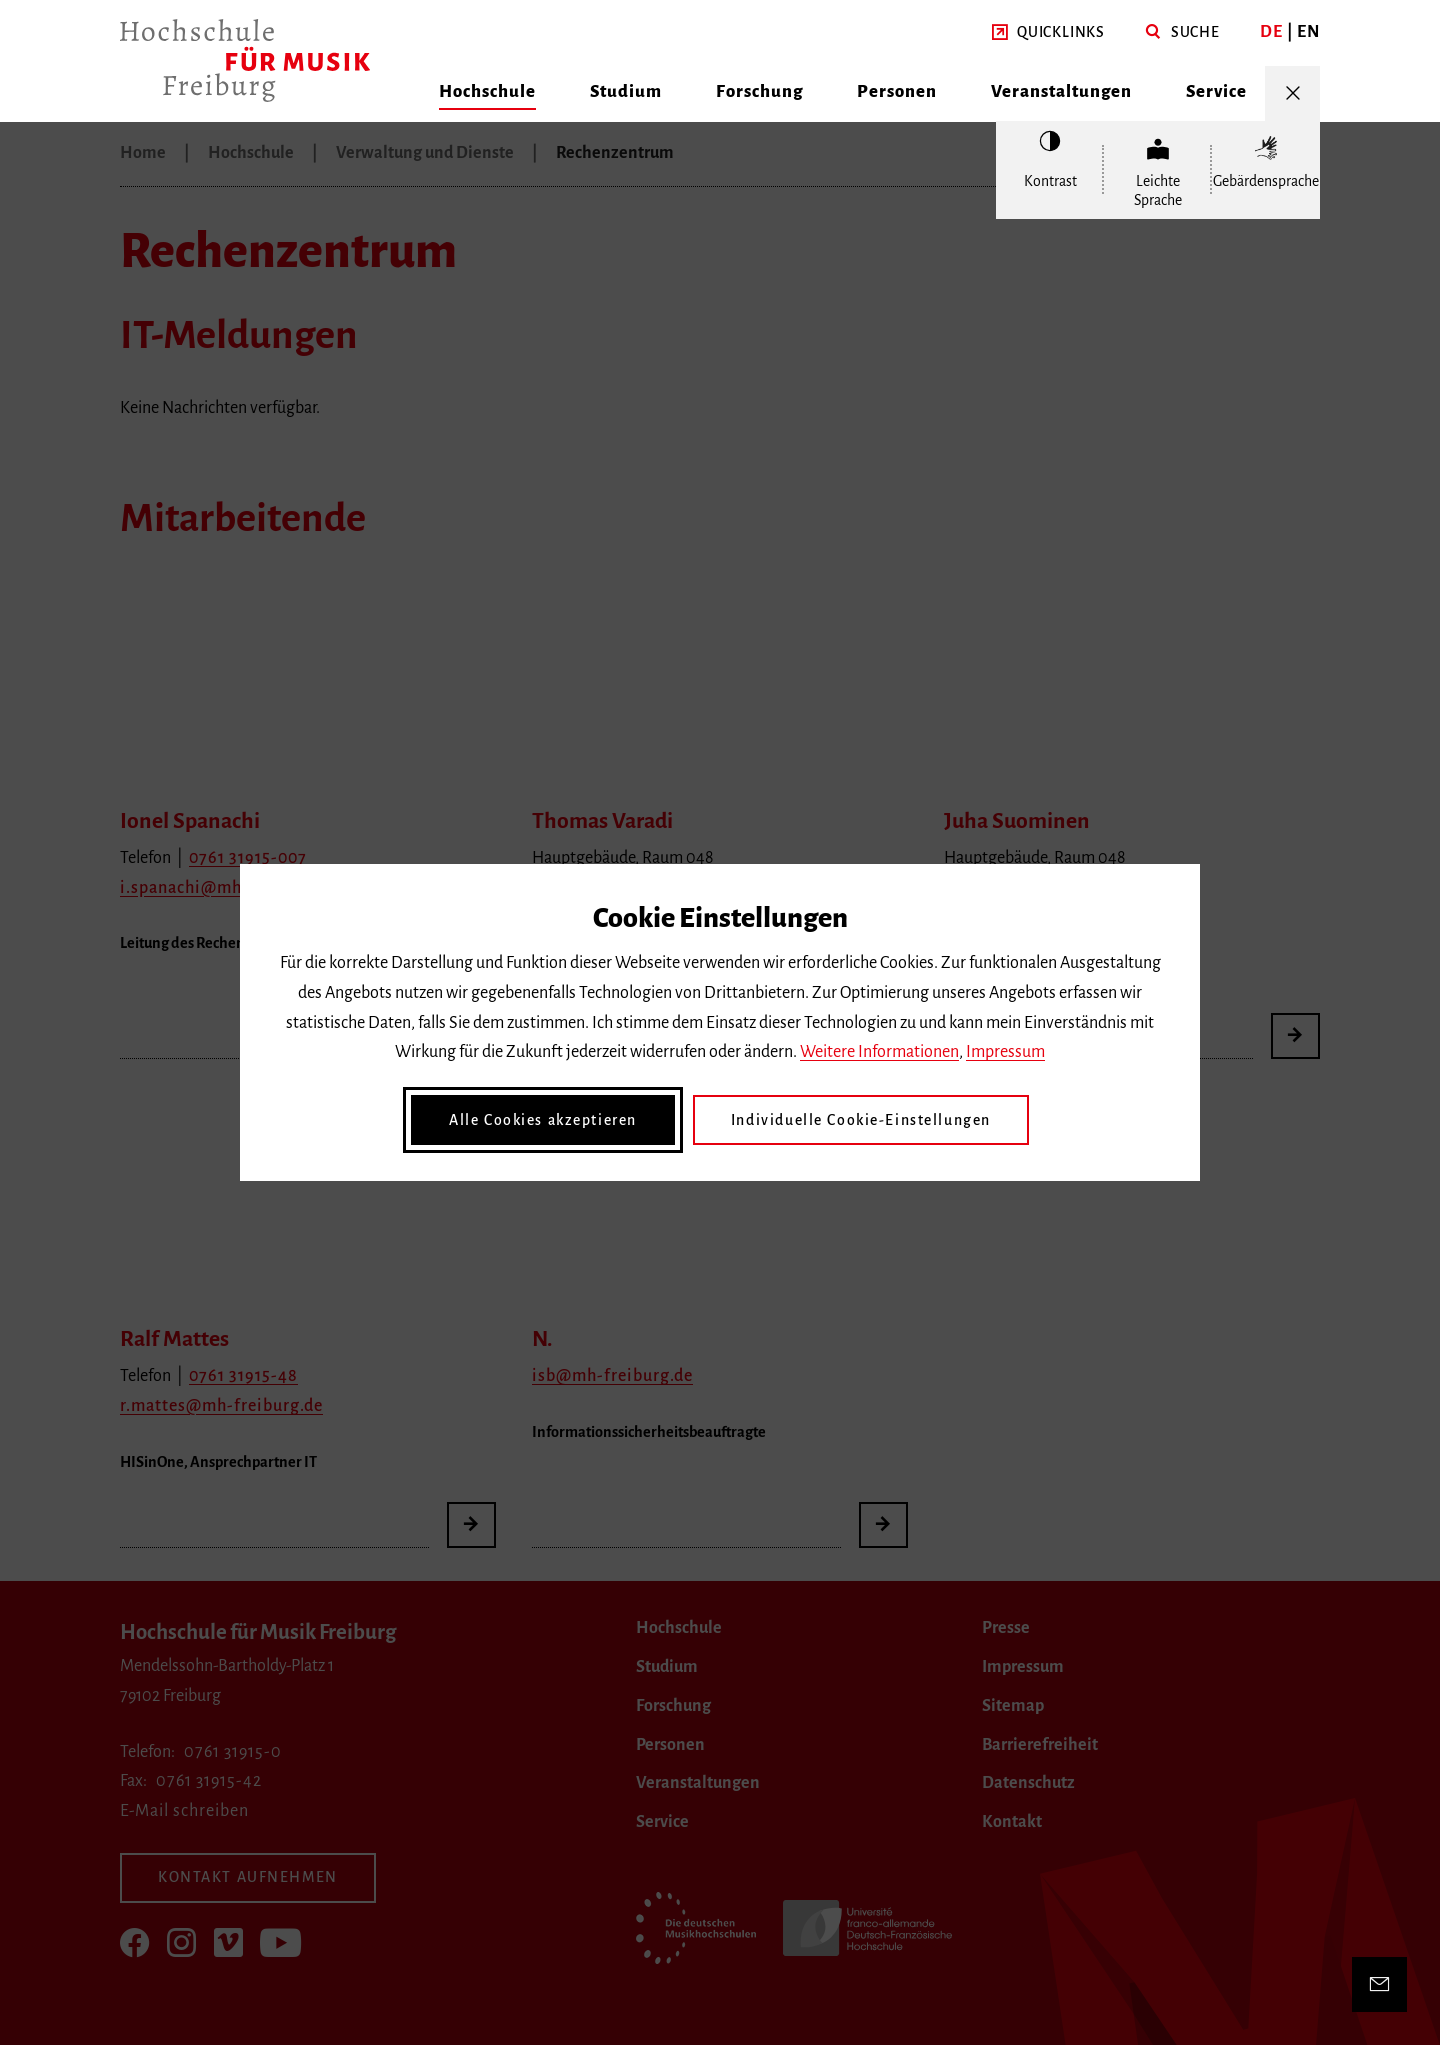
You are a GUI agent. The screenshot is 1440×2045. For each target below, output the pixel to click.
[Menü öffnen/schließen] (1292, 93)
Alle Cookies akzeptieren (543, 1120)
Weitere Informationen (879, 1052)
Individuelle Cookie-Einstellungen (861, 1120)
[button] (1048, 33)
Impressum (1005, 1052)
